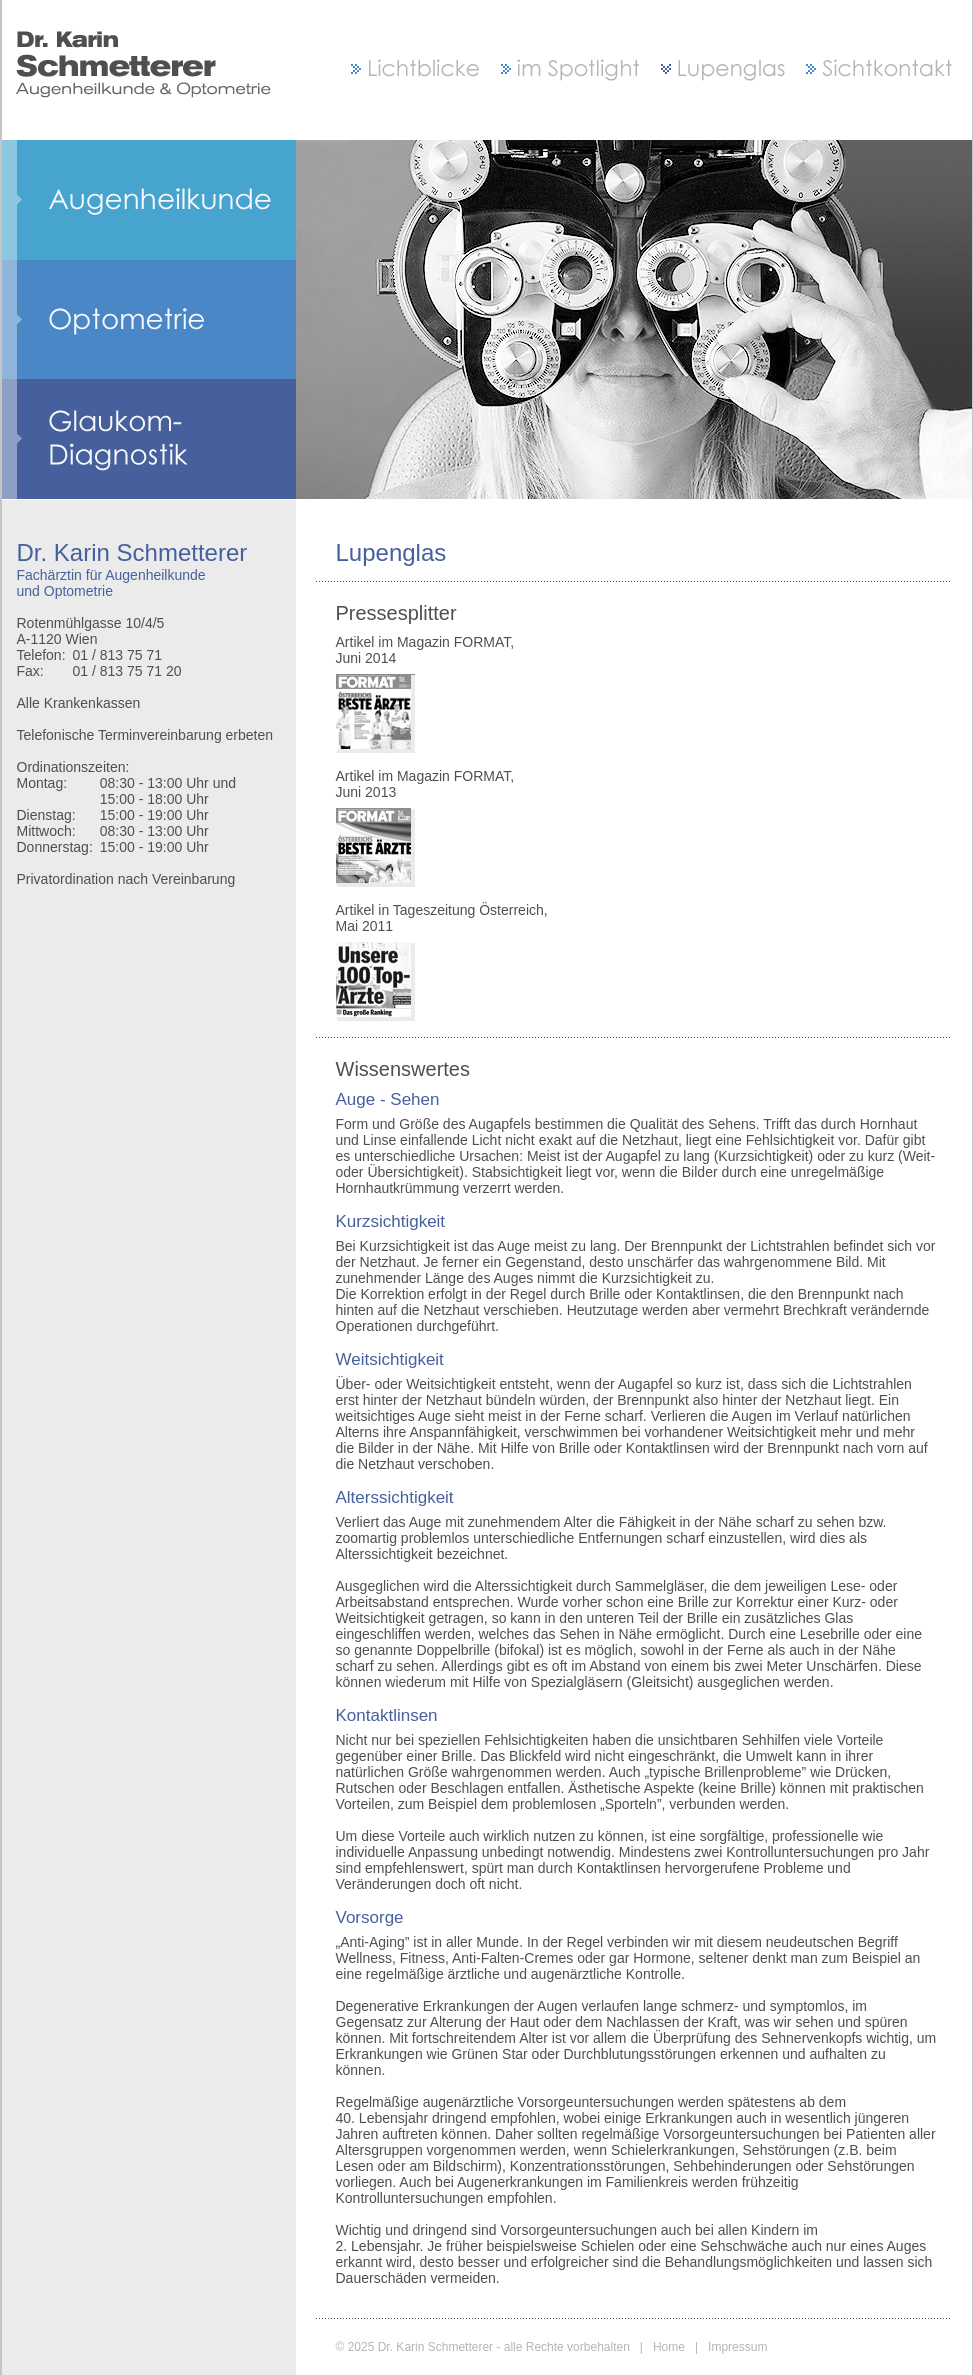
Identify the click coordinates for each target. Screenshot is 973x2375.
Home (669, 2347)
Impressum (737, 2347)
